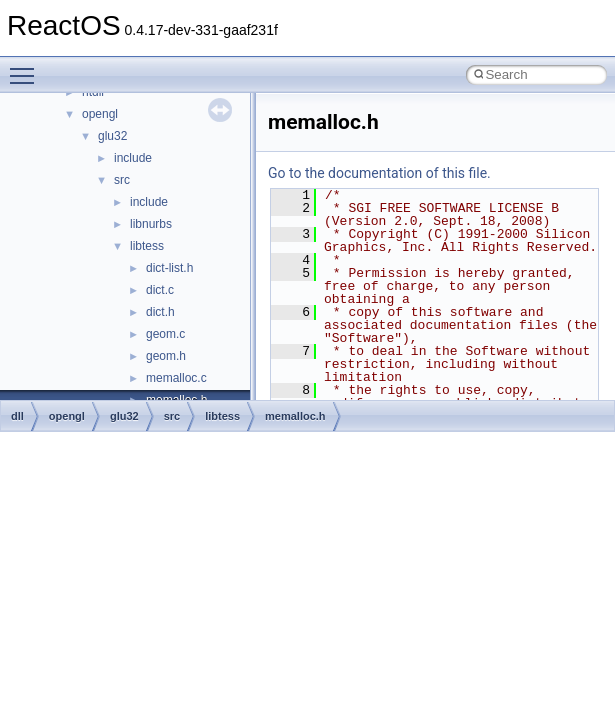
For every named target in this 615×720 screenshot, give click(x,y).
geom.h (166, 356)
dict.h (160, 312)
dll (17, 416)
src (122, 180)
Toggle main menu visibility (27, 67)
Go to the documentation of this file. (379, 173)
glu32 (112, 136)
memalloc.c (176, 378)
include (133, 158)
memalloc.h (295, 416)
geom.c (165, 334)
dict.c (160, 290)
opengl (100, 114)
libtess (147, 246)
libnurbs (151, 224)
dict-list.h (169, 268)
